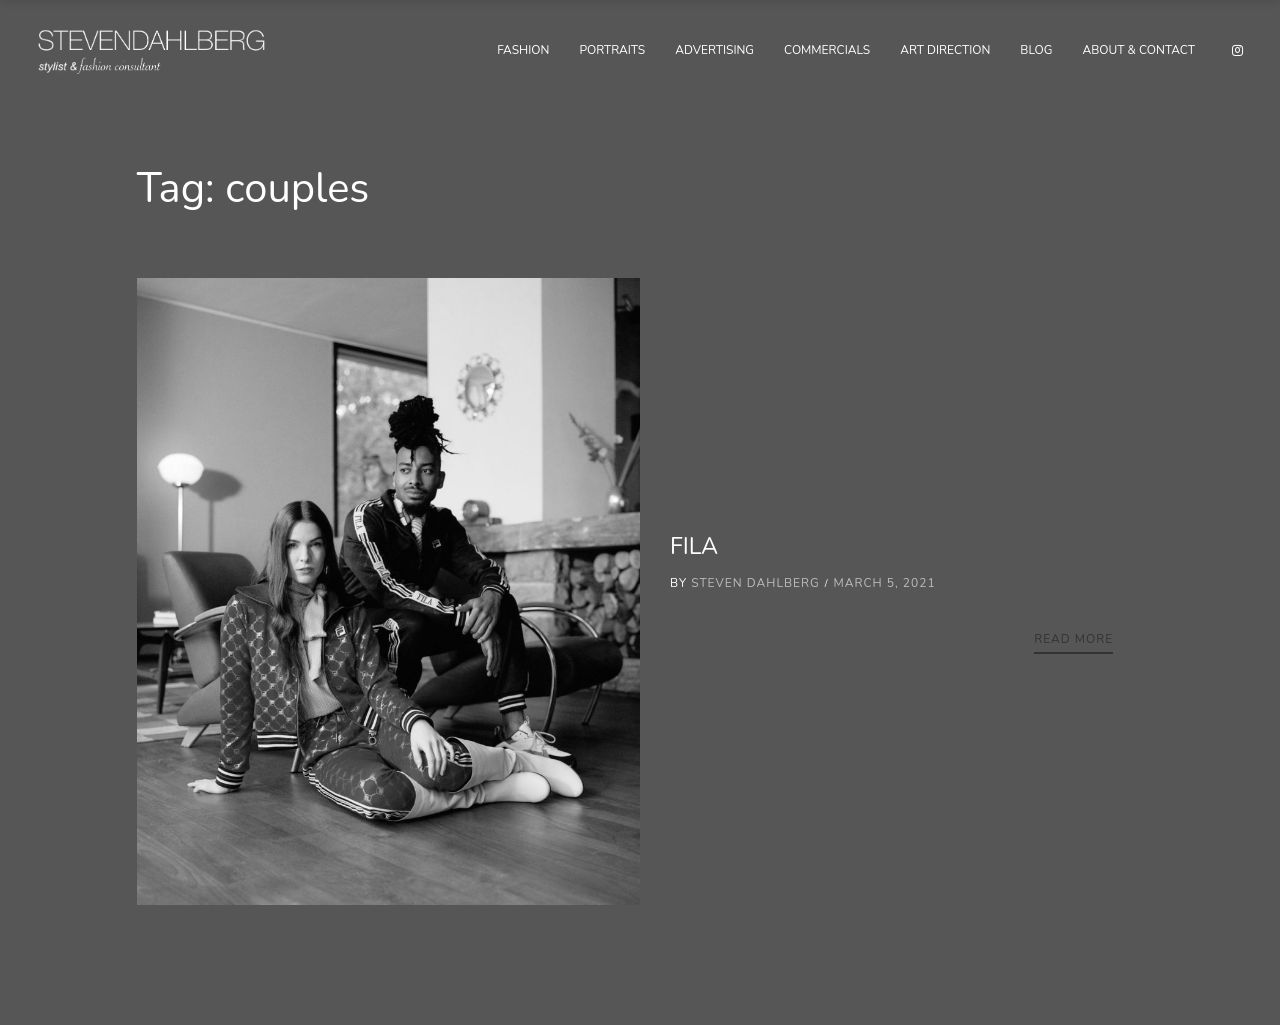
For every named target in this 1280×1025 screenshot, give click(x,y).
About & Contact (1138, 50)
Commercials (827, 50)
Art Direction (945, 50)
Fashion (523, 50)
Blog (1036, 50)
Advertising (714, 50)
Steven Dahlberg (755, 583)
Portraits (612, 50)
